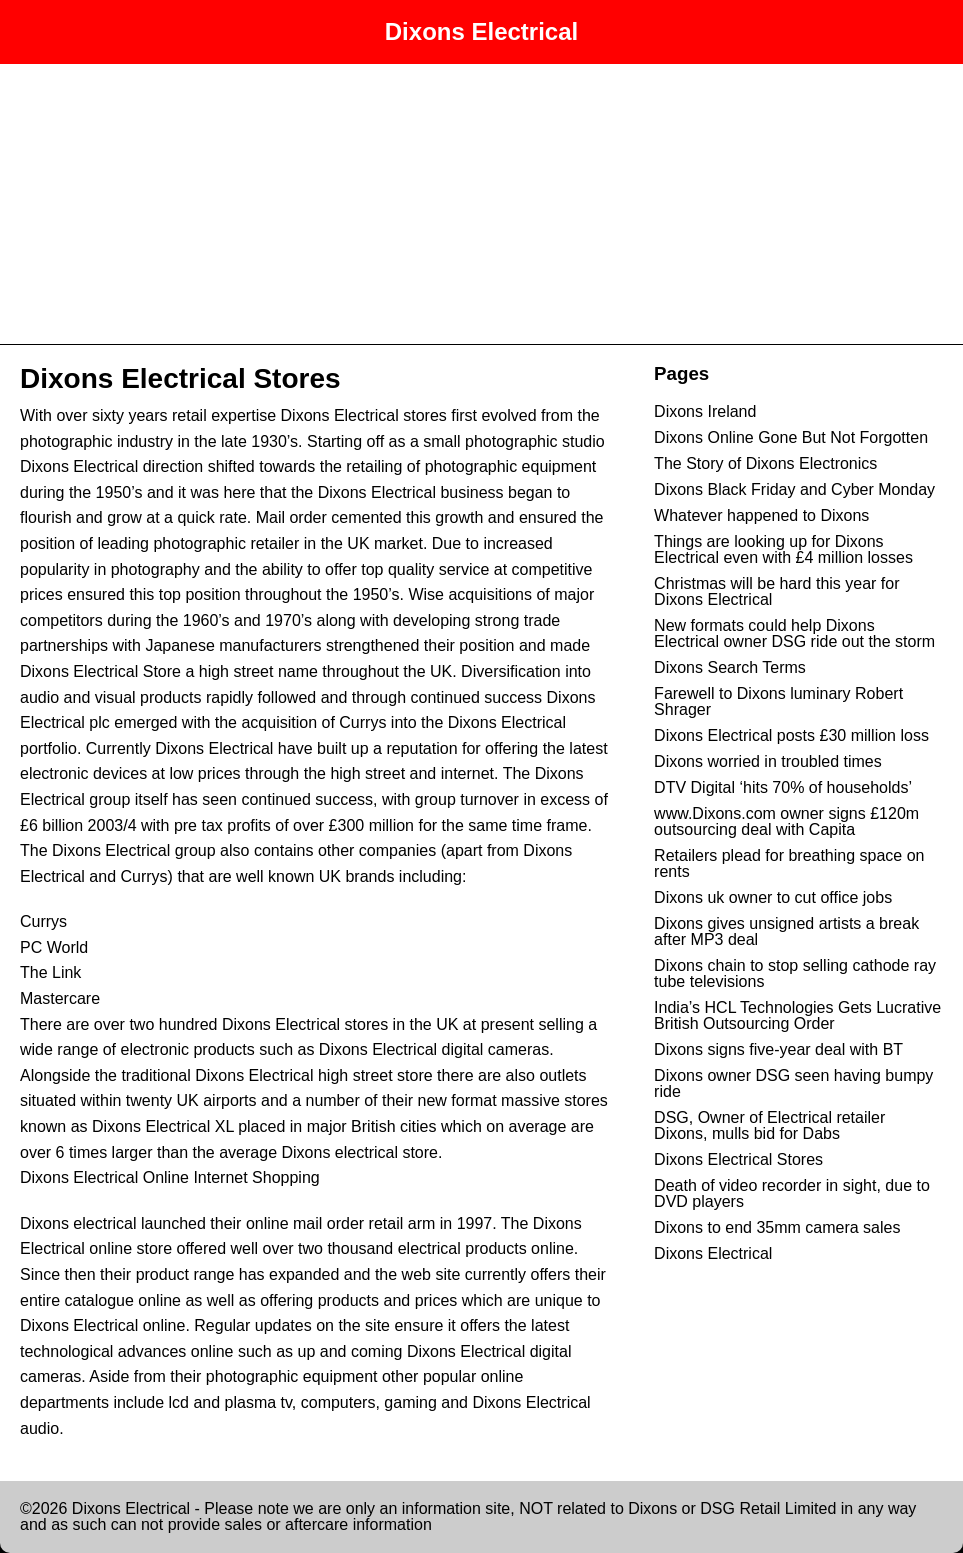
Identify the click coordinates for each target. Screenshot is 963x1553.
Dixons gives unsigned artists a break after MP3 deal (786, 931)
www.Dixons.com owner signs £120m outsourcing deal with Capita (786, 821)
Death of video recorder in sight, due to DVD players (792, 1193)
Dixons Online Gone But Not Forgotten (791, 437)
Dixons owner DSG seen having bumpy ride (793, 1083)
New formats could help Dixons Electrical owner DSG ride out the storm (794, 633)
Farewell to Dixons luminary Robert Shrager (778, 701)
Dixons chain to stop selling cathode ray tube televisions (795, 973)
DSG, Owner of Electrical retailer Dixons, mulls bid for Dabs (769, 1125)
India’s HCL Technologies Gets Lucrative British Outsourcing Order (797, 1015)
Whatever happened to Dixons (761, 515)
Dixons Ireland (705, 411)
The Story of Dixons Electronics (765, 463)
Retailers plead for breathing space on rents (789, 863)
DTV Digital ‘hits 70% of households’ (783, 787)
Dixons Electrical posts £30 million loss (791, 735)
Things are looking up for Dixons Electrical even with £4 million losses (783, 549)
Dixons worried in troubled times (768, 761)
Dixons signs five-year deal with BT (778, 1049)
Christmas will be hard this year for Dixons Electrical (776, 591)
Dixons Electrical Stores (180, 378)
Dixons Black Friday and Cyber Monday (794, 489)
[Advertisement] (481, 204)
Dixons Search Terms (730, 667)
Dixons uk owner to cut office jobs (773, 897)
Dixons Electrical (481, 31)
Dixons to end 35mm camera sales (777, 1227)
